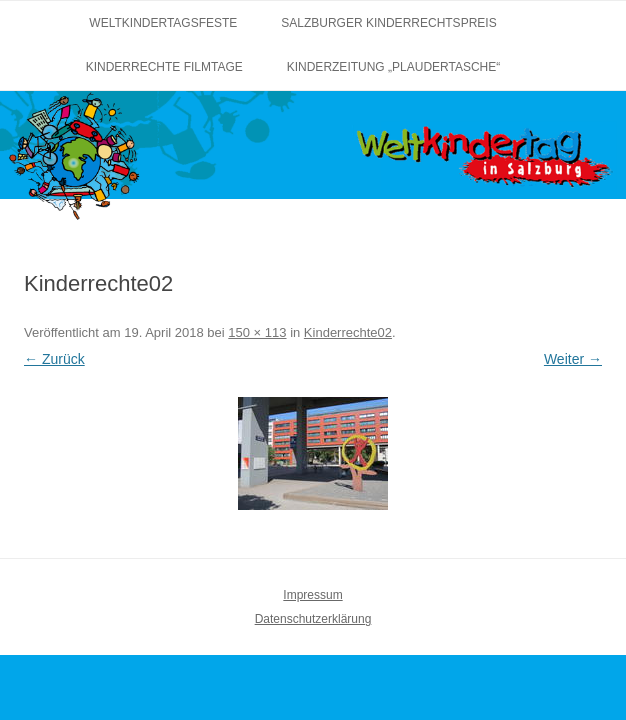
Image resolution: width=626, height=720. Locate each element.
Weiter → (573, 359)
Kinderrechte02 (348, 332)
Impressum (312, 595)
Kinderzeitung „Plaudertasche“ (394, 67)
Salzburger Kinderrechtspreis (388, 23)
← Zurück (54, 359)
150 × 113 (257, 332)
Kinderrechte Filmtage (164, 67)
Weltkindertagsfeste (163, 23)
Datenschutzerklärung (313, 619)
